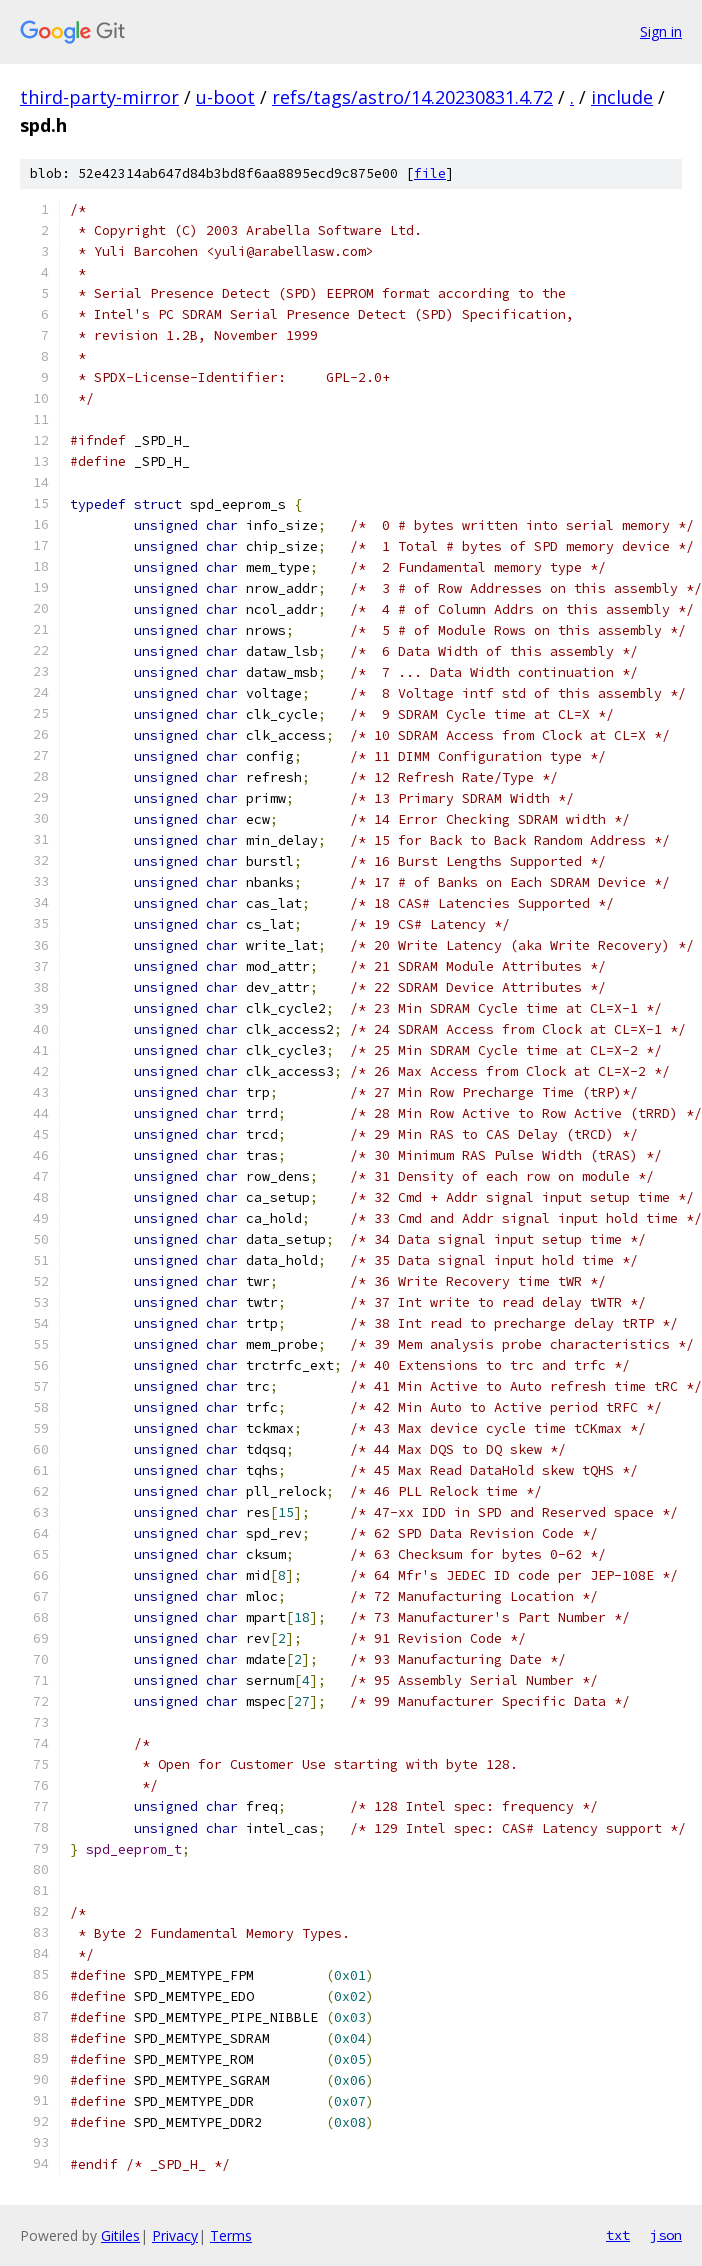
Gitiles (120, 2235)
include (622, 97)
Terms (231, 2235)
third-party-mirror (99, 97)
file (430, 173)
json (666, 2235)
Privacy (175, 2235)
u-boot (225, 97)
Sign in (661, 31)
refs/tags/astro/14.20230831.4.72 (412, 97)
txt (618, 2235)
